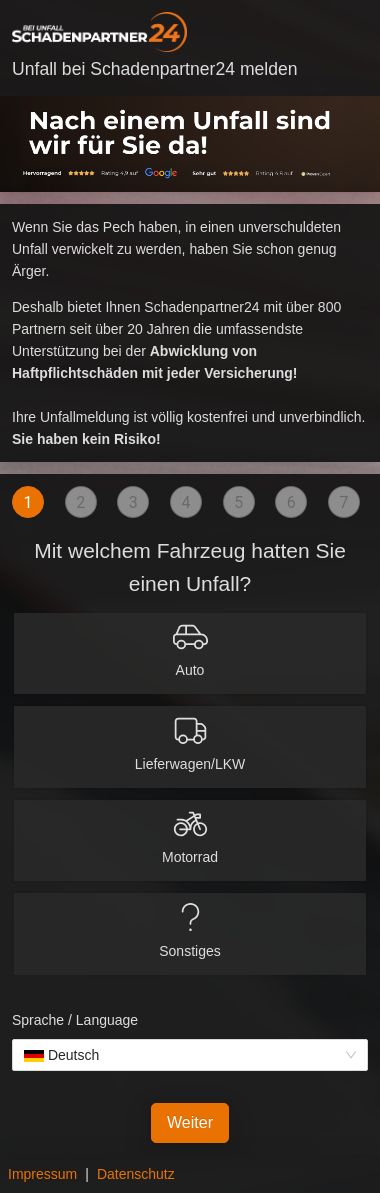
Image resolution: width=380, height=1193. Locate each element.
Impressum (42, 1174)
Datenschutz (136, 1174)
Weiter (190, 1122)
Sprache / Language (75, 1020)
